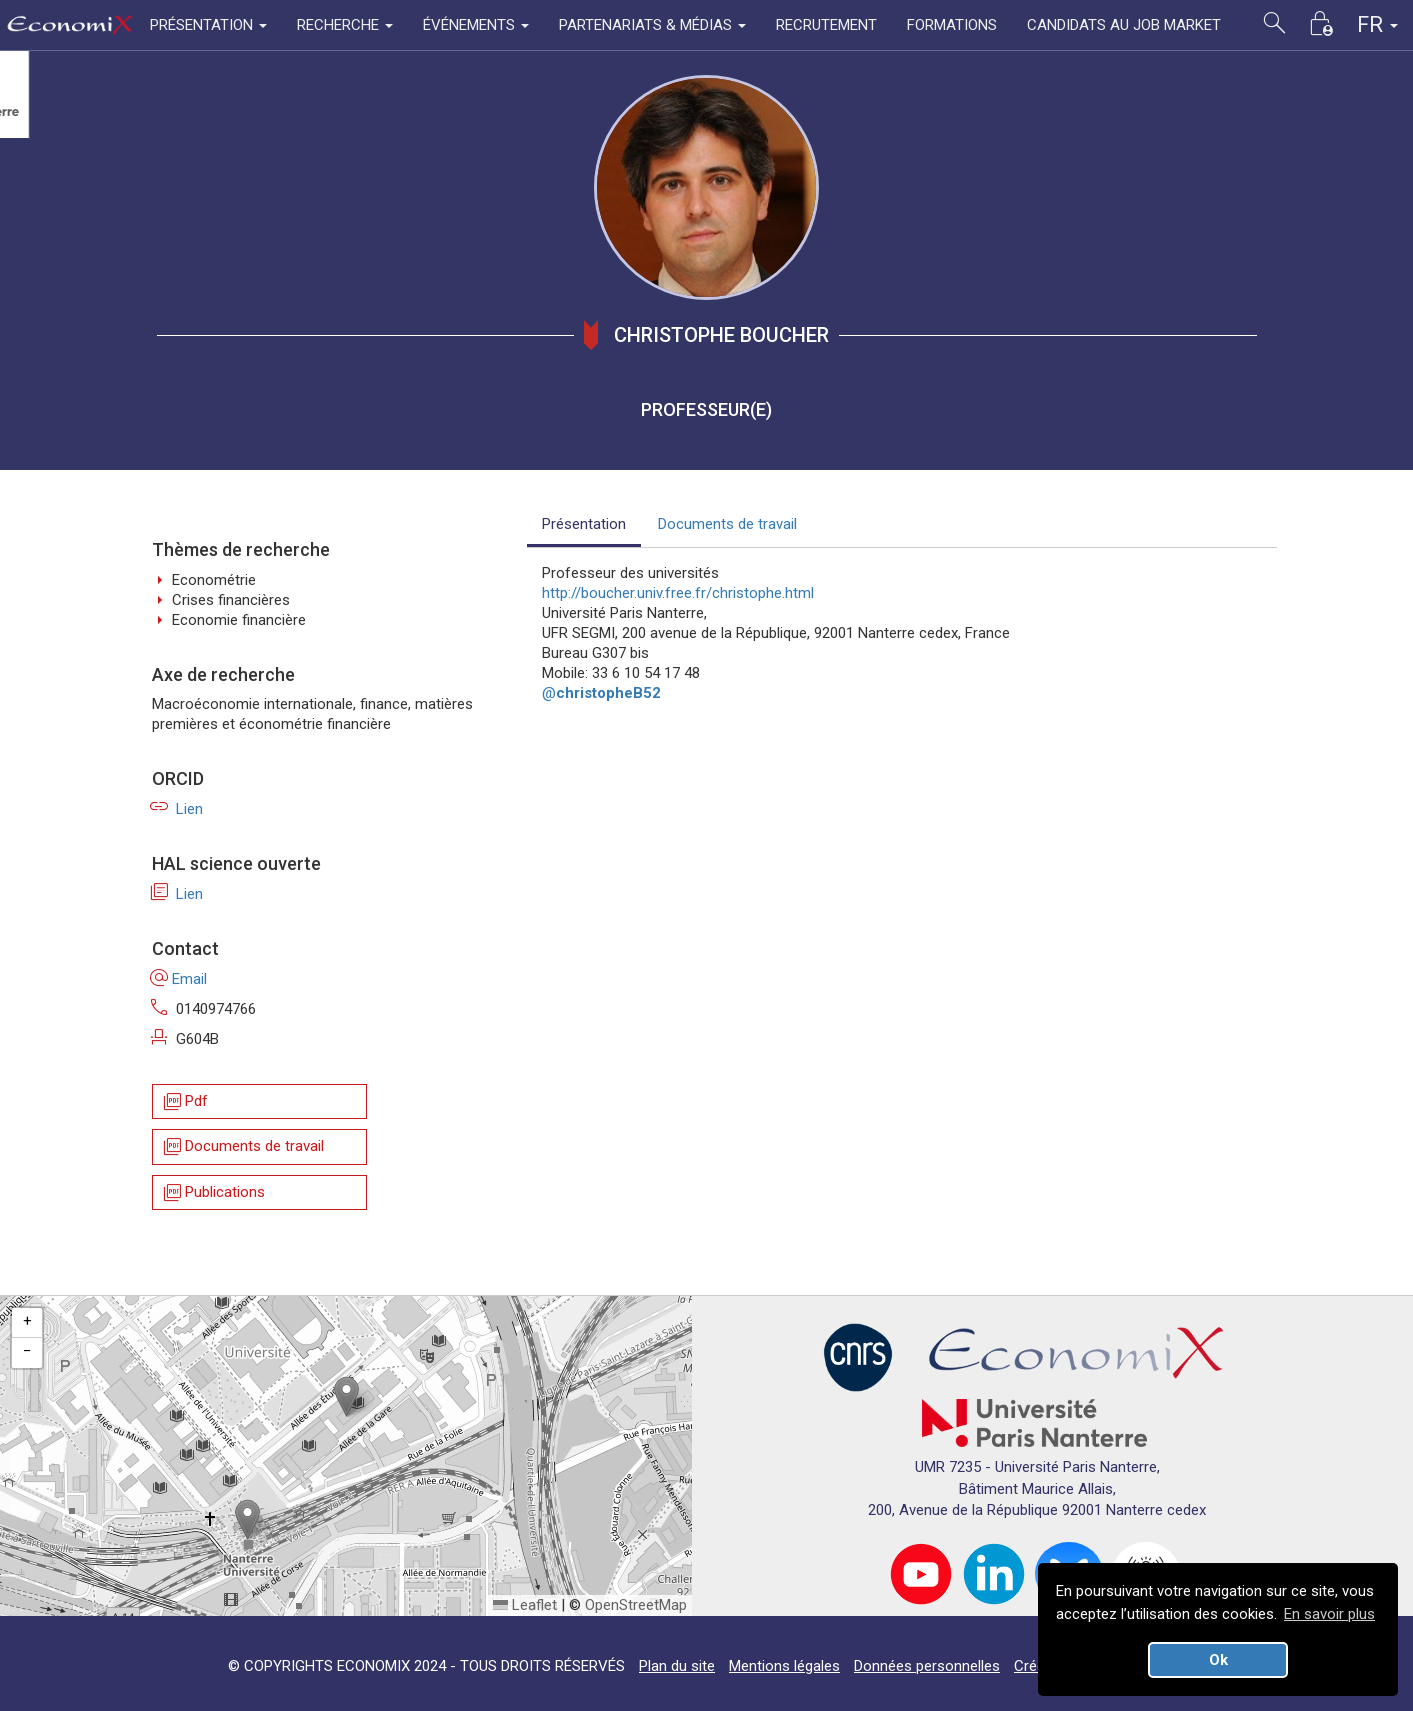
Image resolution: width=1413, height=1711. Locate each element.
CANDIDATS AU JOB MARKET (1124, 25)
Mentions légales (784, 1666)
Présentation (584, 524)
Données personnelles (927, 1666)
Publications (213, 1192)
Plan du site (677, 1666)
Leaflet (525, 1605)
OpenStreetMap (636, 1605)
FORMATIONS (952, 25)
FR (1377, 24)
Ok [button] (1218, 1660)
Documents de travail (242, 1147)
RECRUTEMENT (826, 25)
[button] (346, 1396)
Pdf (184, 1101)
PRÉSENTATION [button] (208, 25)
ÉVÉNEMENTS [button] (476, 25)
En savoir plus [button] (1329, 1614)
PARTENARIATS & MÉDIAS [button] (652, 25)
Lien (177, 809)
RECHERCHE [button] (345, 25)
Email (179, 979)
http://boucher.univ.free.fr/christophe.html (678, 593)
